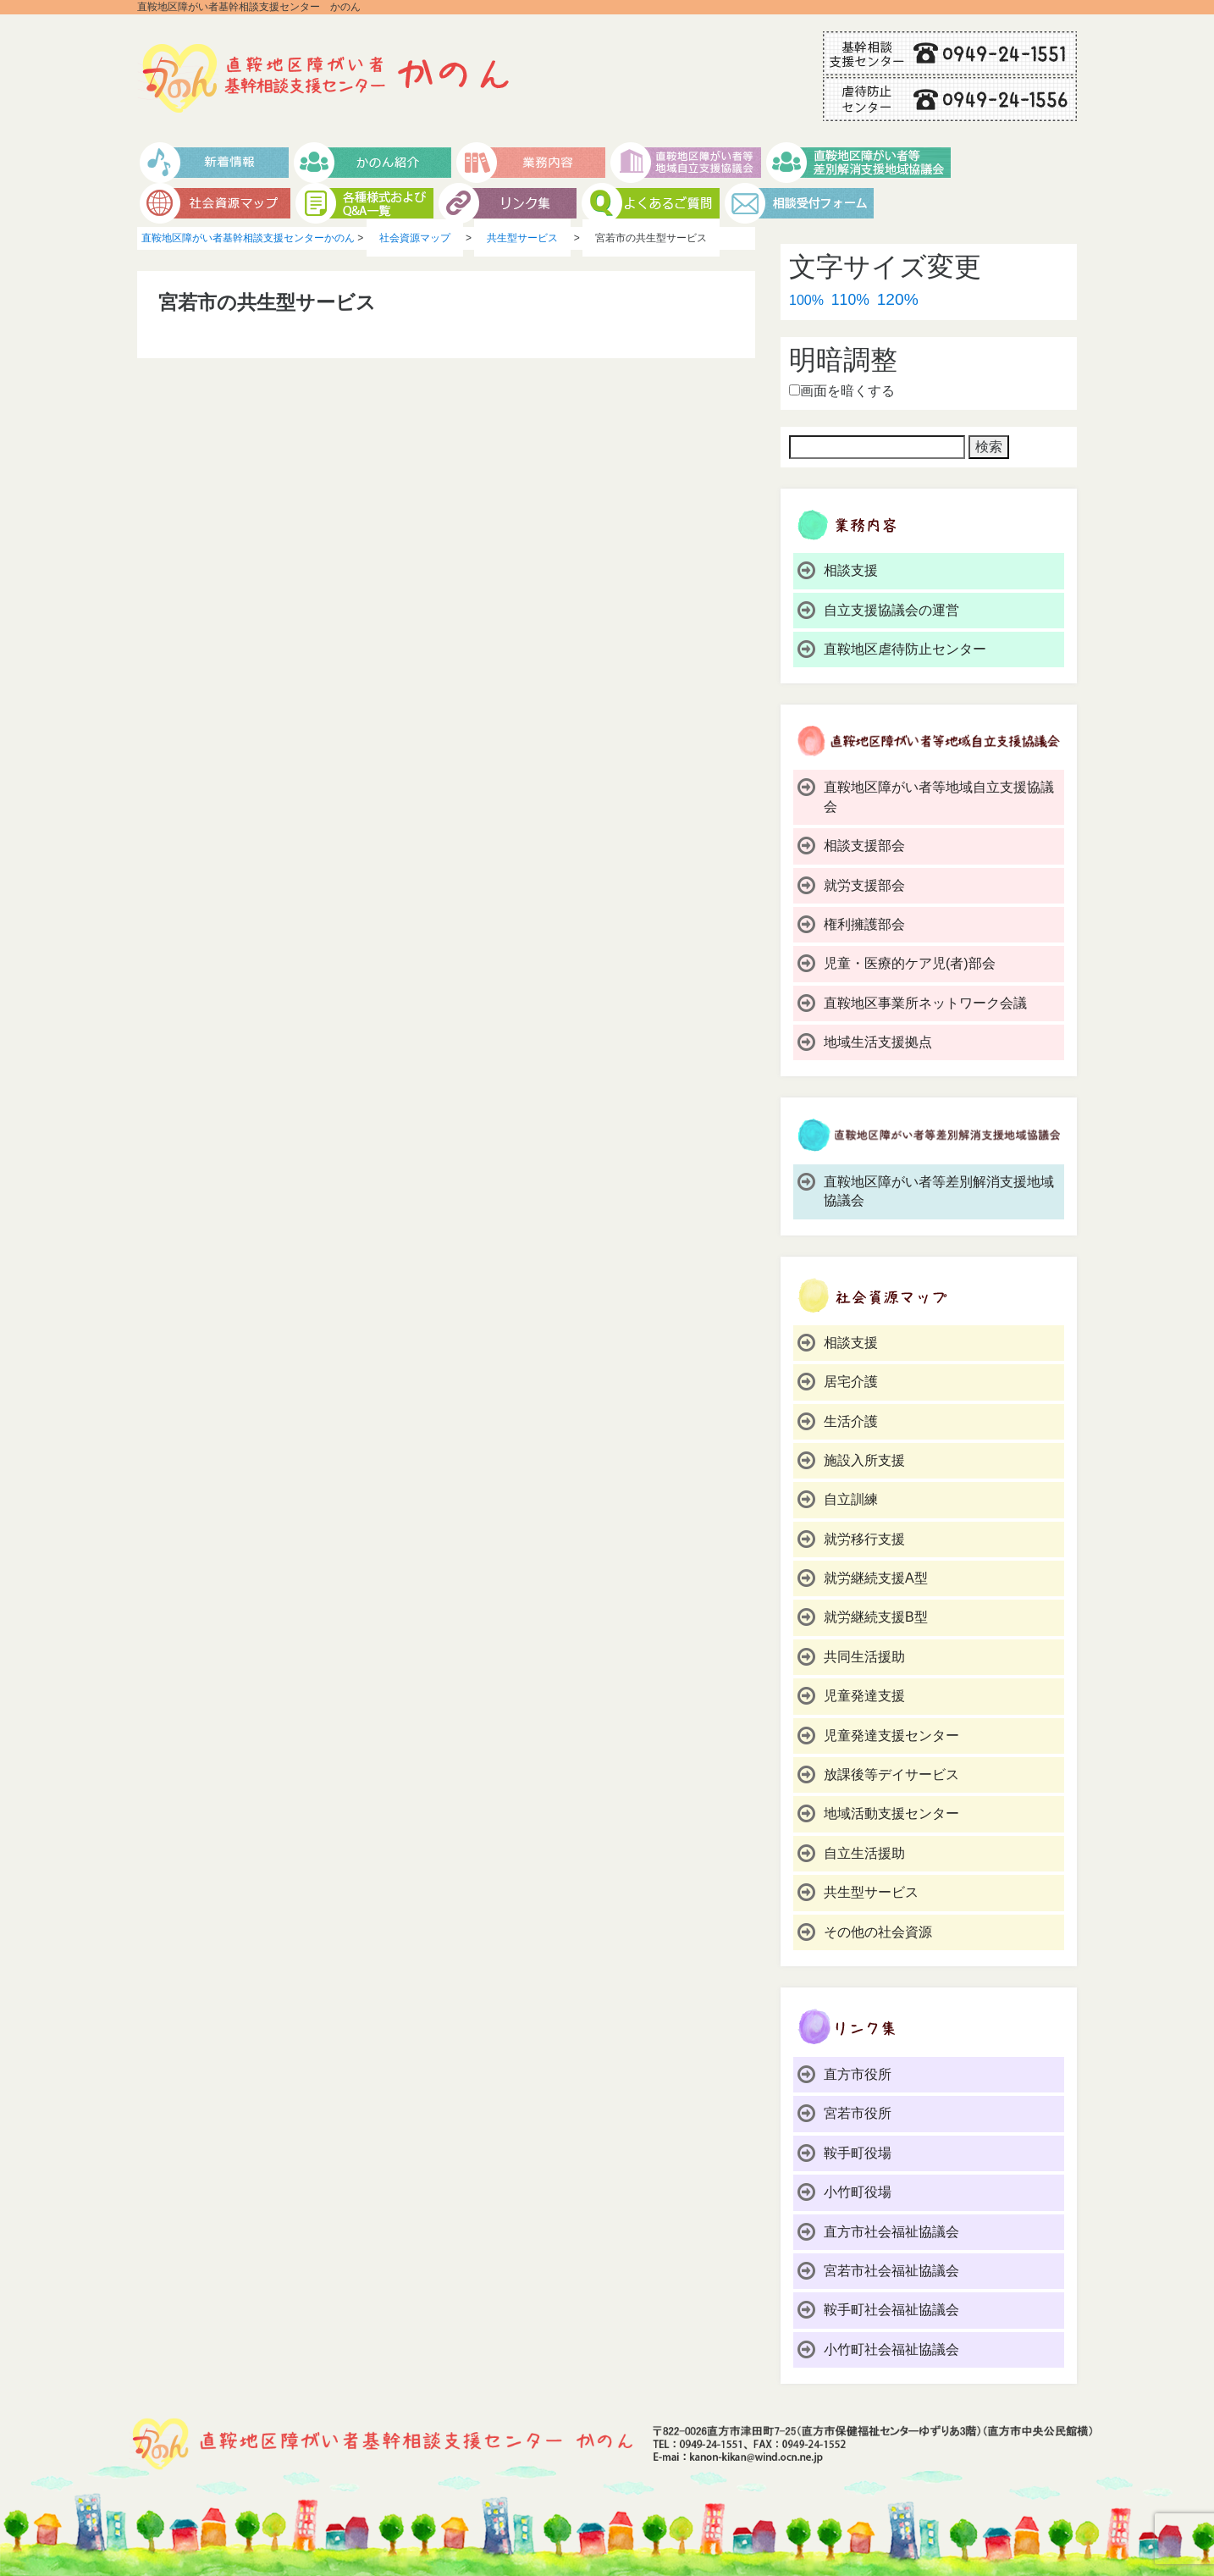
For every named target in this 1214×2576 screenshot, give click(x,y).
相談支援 (851, 570)
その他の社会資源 (878, 1932)
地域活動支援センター (891, 1813)
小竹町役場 (857, 2192)
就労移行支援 (864, 1539)
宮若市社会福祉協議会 (891, 2271)
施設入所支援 (864, 1460)
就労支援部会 (864, 885)
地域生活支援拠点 (878, 1042)
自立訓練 (851, 1499)
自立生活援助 (864, 1853)
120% (898, 299)
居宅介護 (851, 1381)
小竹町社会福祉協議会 (891, 2349)
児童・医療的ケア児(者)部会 (910, 963)
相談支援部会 (864, 845)
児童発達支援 (864, 1696)
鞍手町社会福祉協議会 (891, 2309)
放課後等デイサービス (891, 1774)
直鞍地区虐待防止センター (905, 649)
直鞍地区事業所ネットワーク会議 (925, 1003)
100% (806, 300)
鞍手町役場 (857, 2153)
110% (850, 299)
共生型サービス (871, 1892)
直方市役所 (857, 2074)
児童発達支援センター (891, 1735)
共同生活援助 (864, 1657)
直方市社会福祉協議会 (891, 2232)
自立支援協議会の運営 (891, 610)
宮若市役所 (857, 2113)
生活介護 (851, 1421)
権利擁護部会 (864, 924)
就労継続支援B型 (876, 1617)
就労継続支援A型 (876, 1578)
